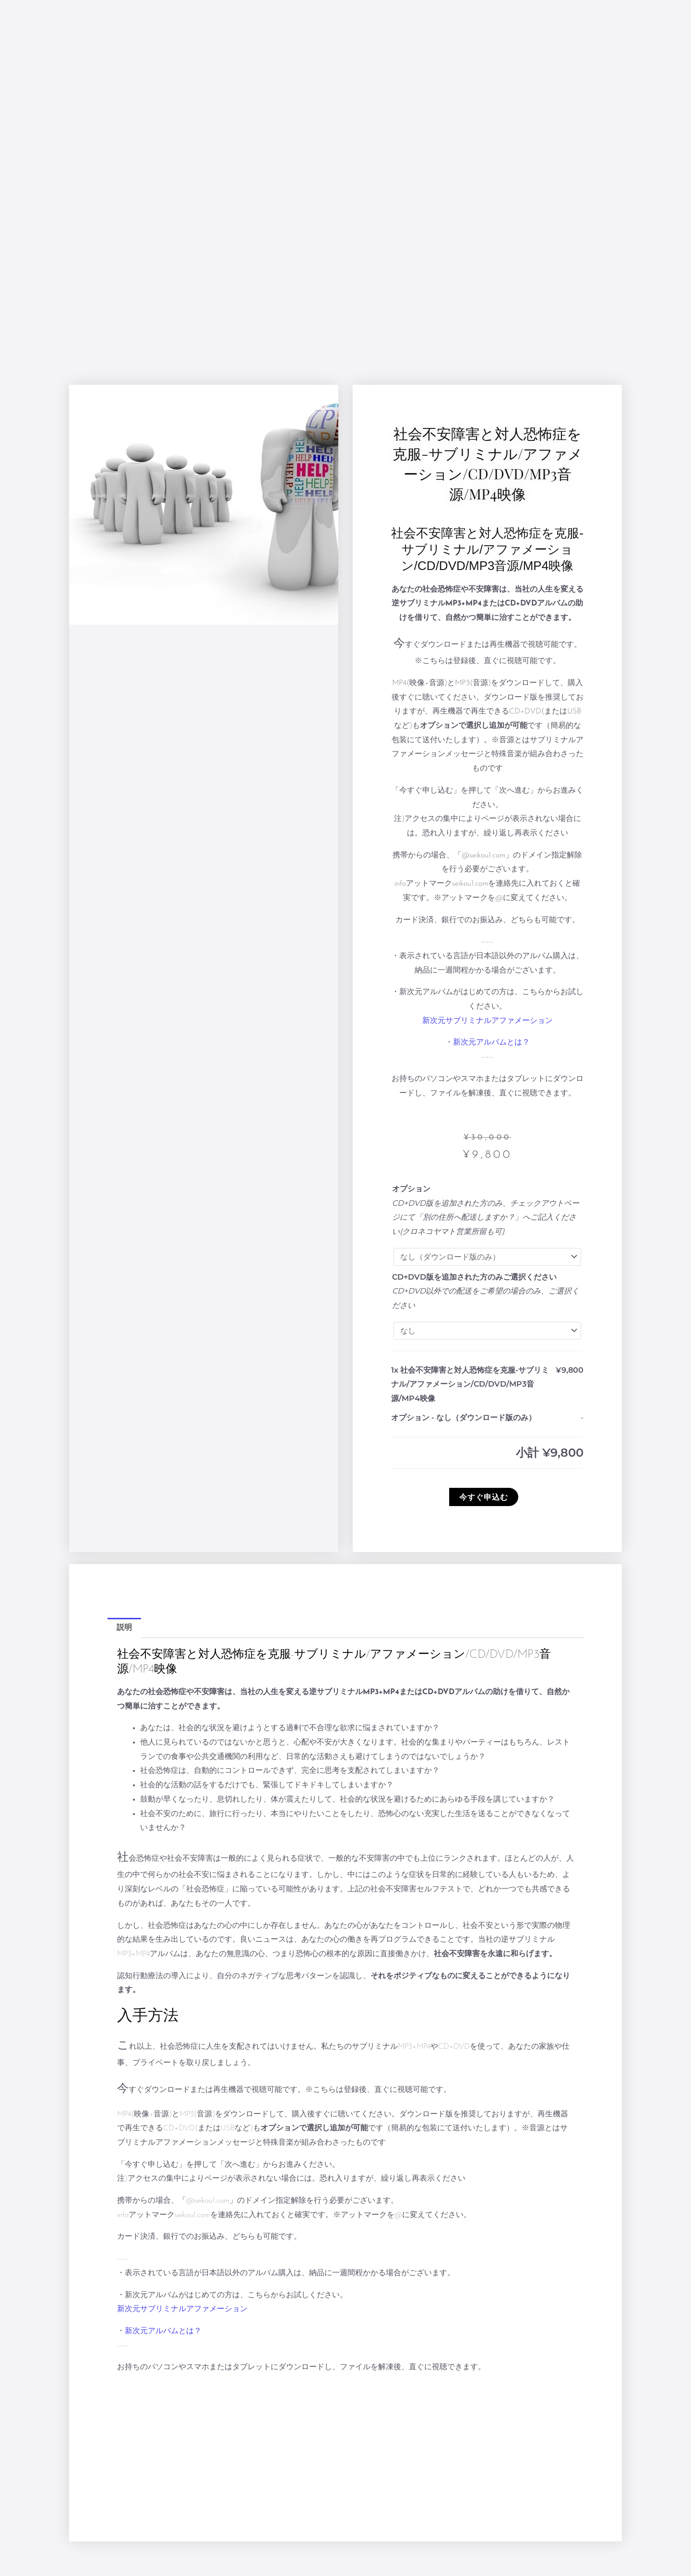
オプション (411, 1188)
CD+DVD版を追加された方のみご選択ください (474, 1277)
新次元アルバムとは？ (491, 1042)
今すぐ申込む (483, 1497)
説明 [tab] (124, 1628)
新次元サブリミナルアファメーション (487, 1021)
